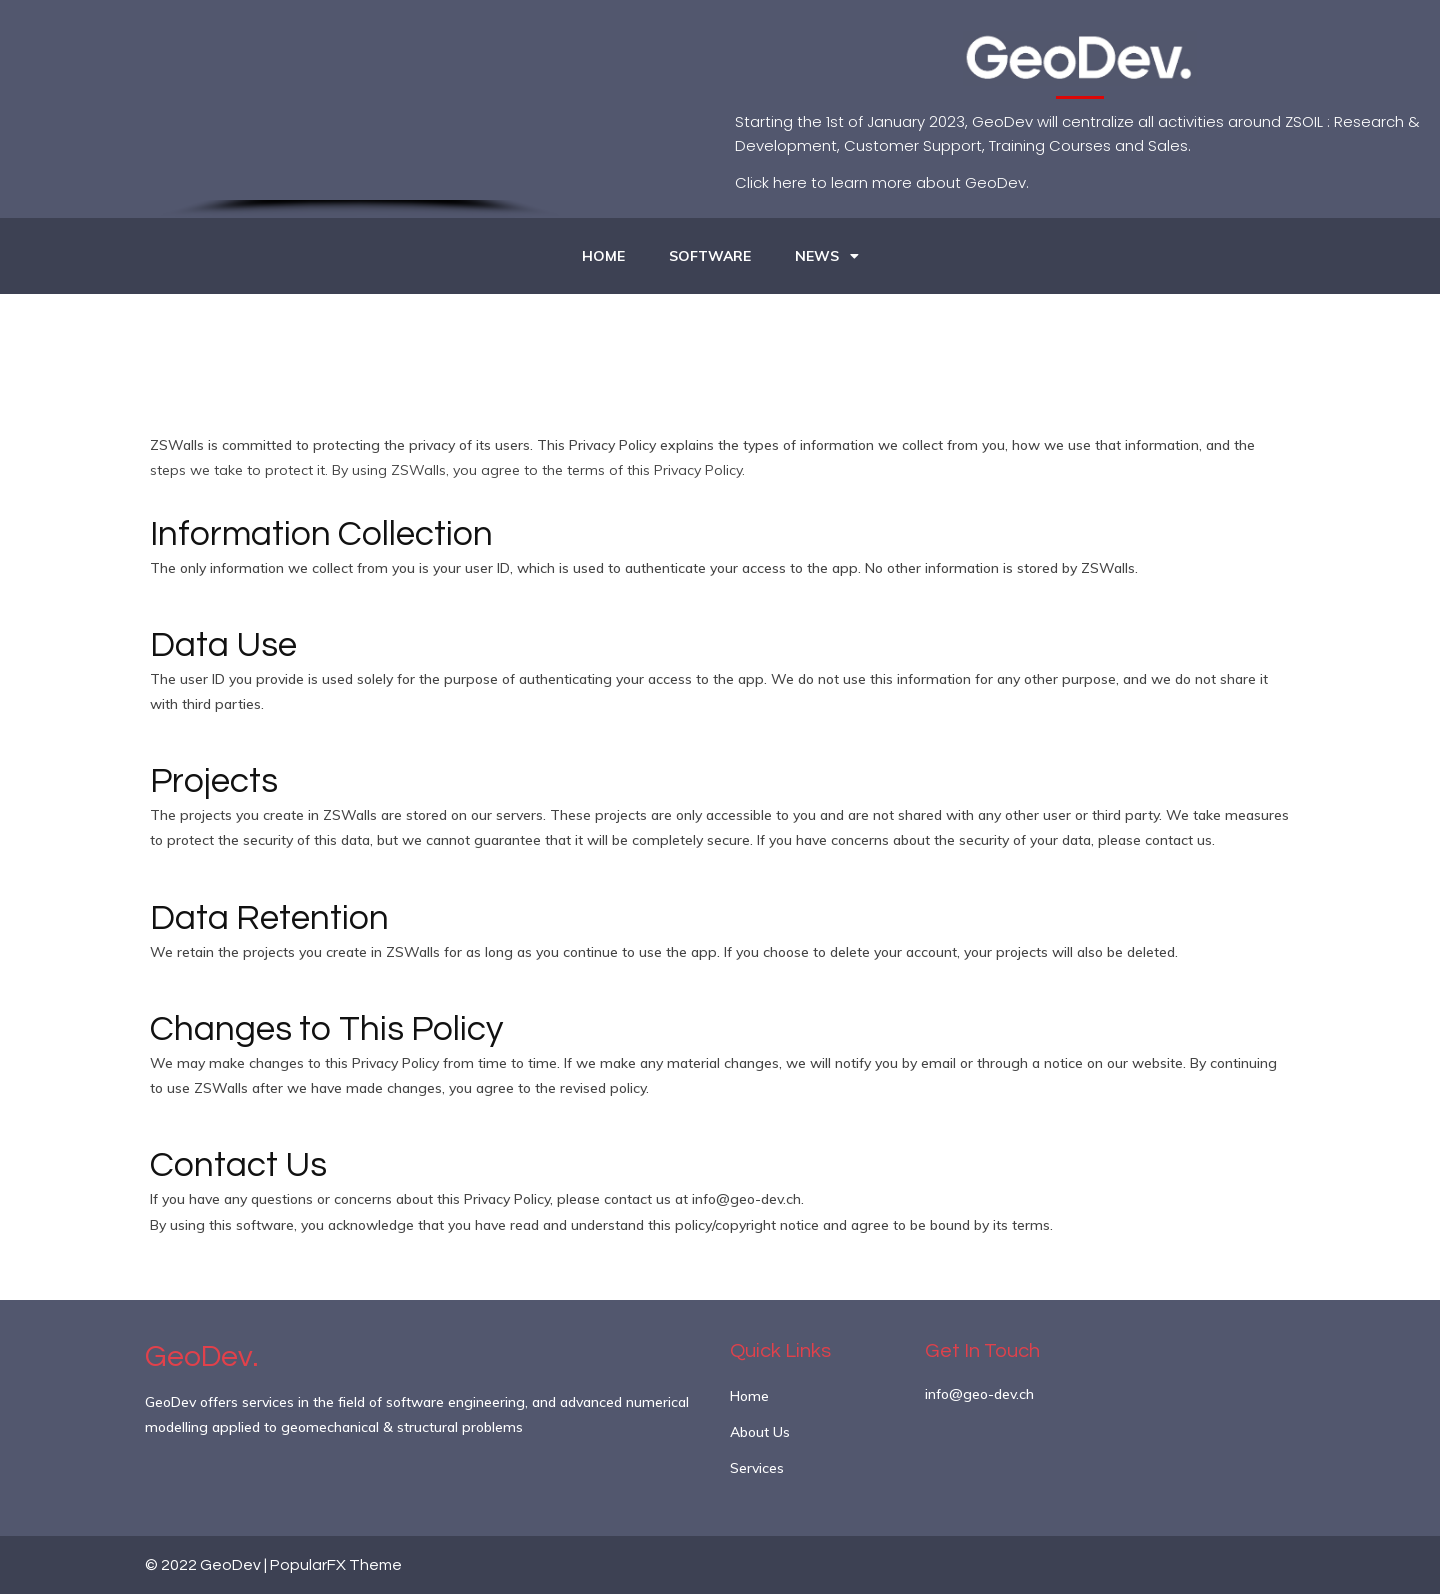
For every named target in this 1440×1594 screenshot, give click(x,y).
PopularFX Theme (336, 1565)
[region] (360, 109)
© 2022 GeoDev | (207, 1565)
